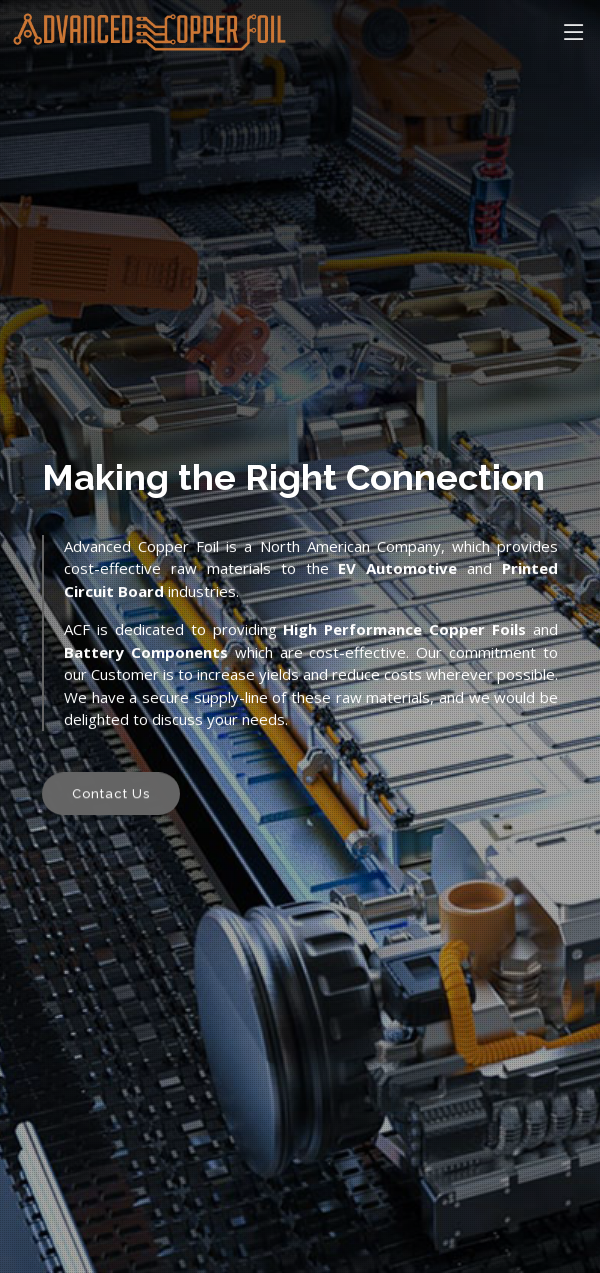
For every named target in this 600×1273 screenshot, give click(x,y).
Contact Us (111, 796)
